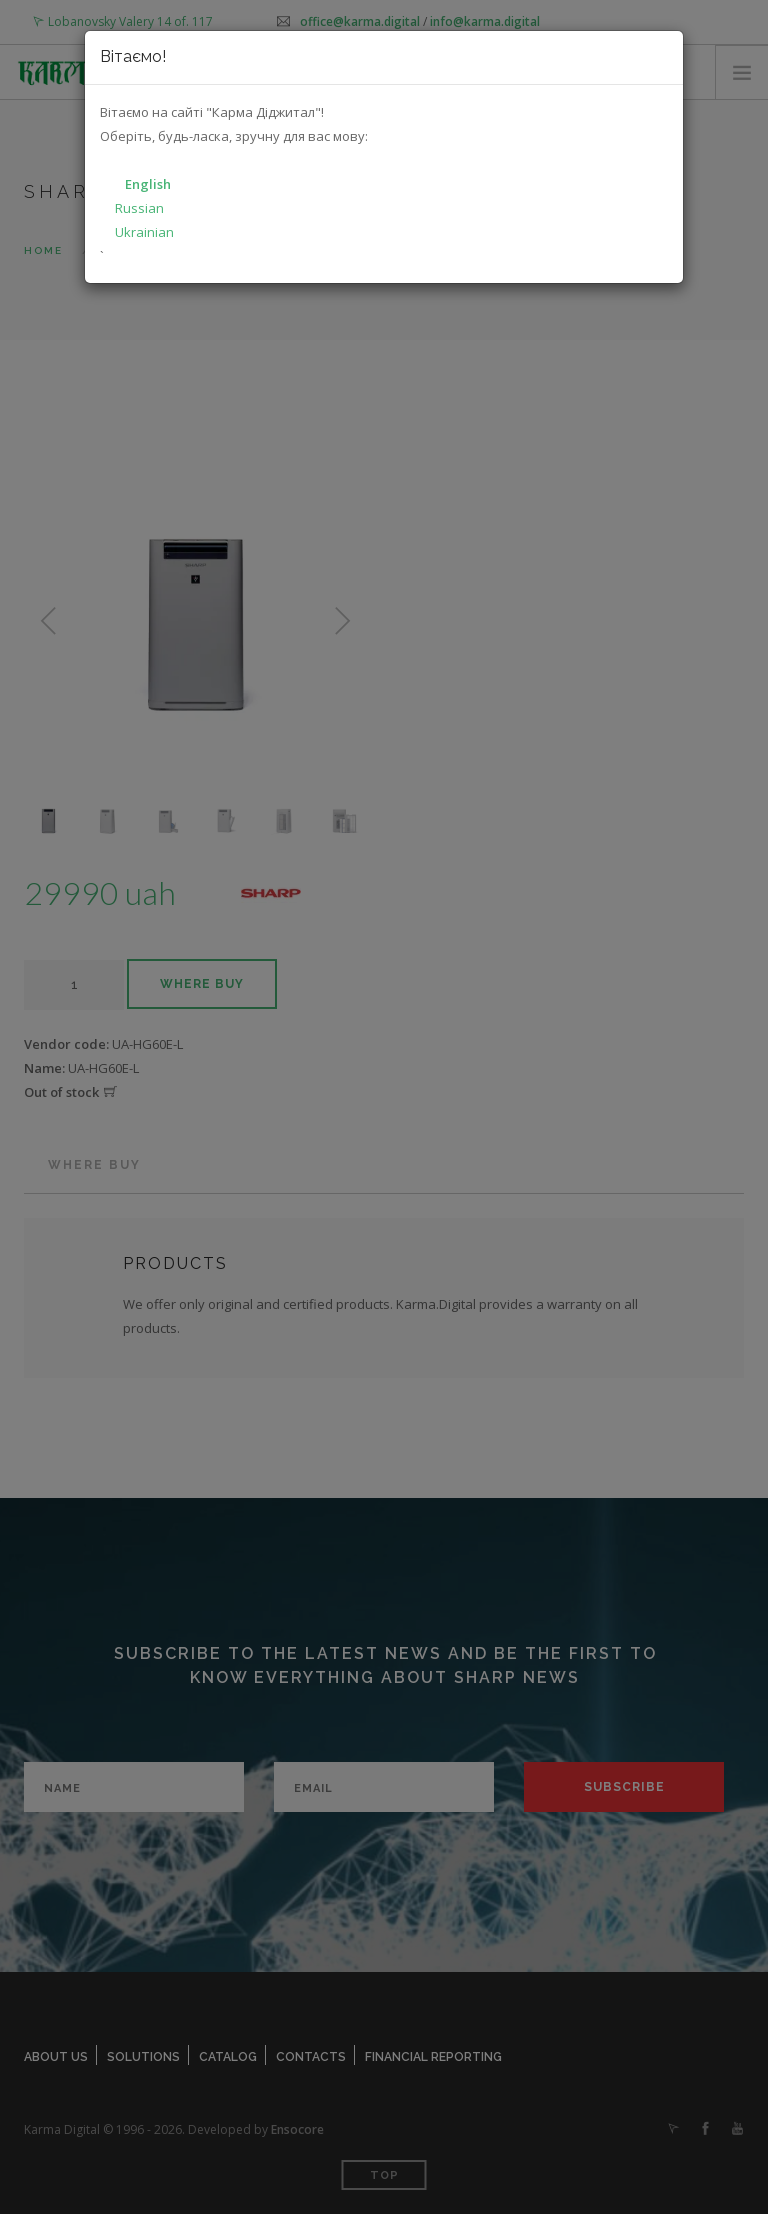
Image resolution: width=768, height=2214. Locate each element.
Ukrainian (144, 232)
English (148, 184)
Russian (139, 208)
